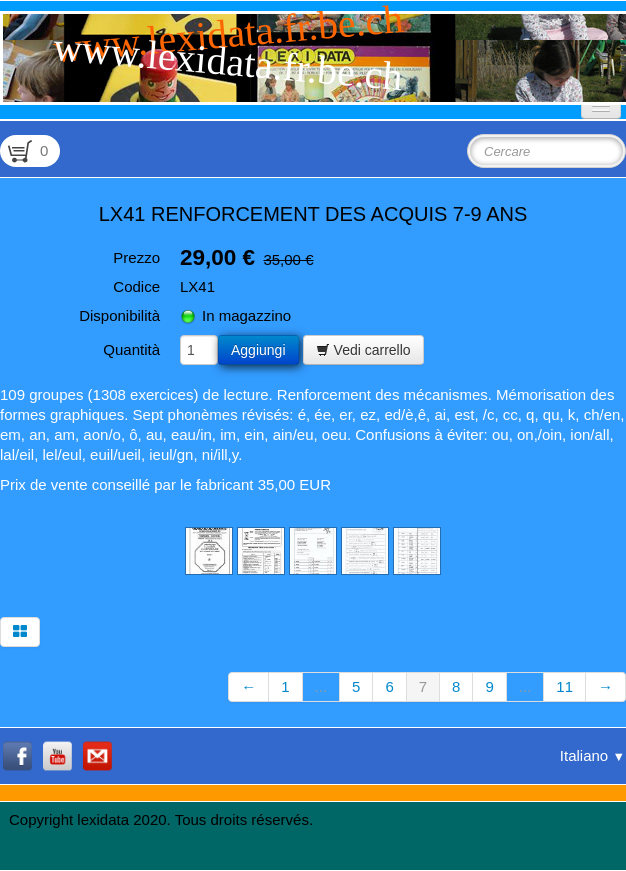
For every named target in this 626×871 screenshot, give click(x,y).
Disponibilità (119, 315)
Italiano (592, 755)
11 (564, 686)
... (321, 686)
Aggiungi (258, 350)
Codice (136, 286)
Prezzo (136, 257)
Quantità (131, 349)
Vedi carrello (363, 350)
